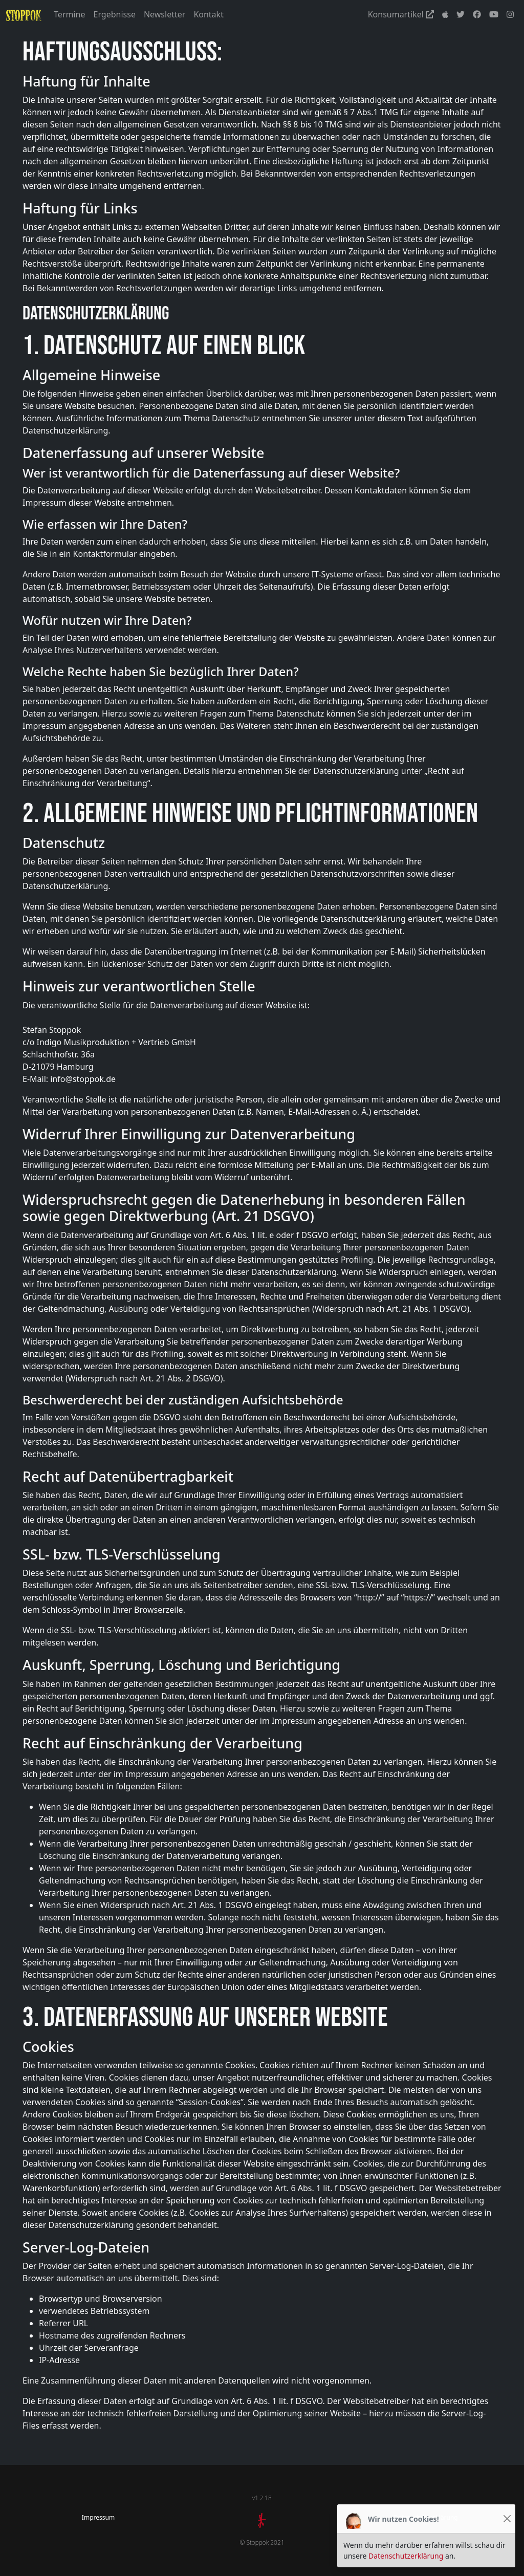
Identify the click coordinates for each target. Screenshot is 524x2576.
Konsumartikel (401, 14)
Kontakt (208, 14)
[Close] (506, 2519)
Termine (69, 14)
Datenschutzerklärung (405, 2556)
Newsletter (164, 14)
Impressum (98, 2517)
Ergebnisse (115, 14)
